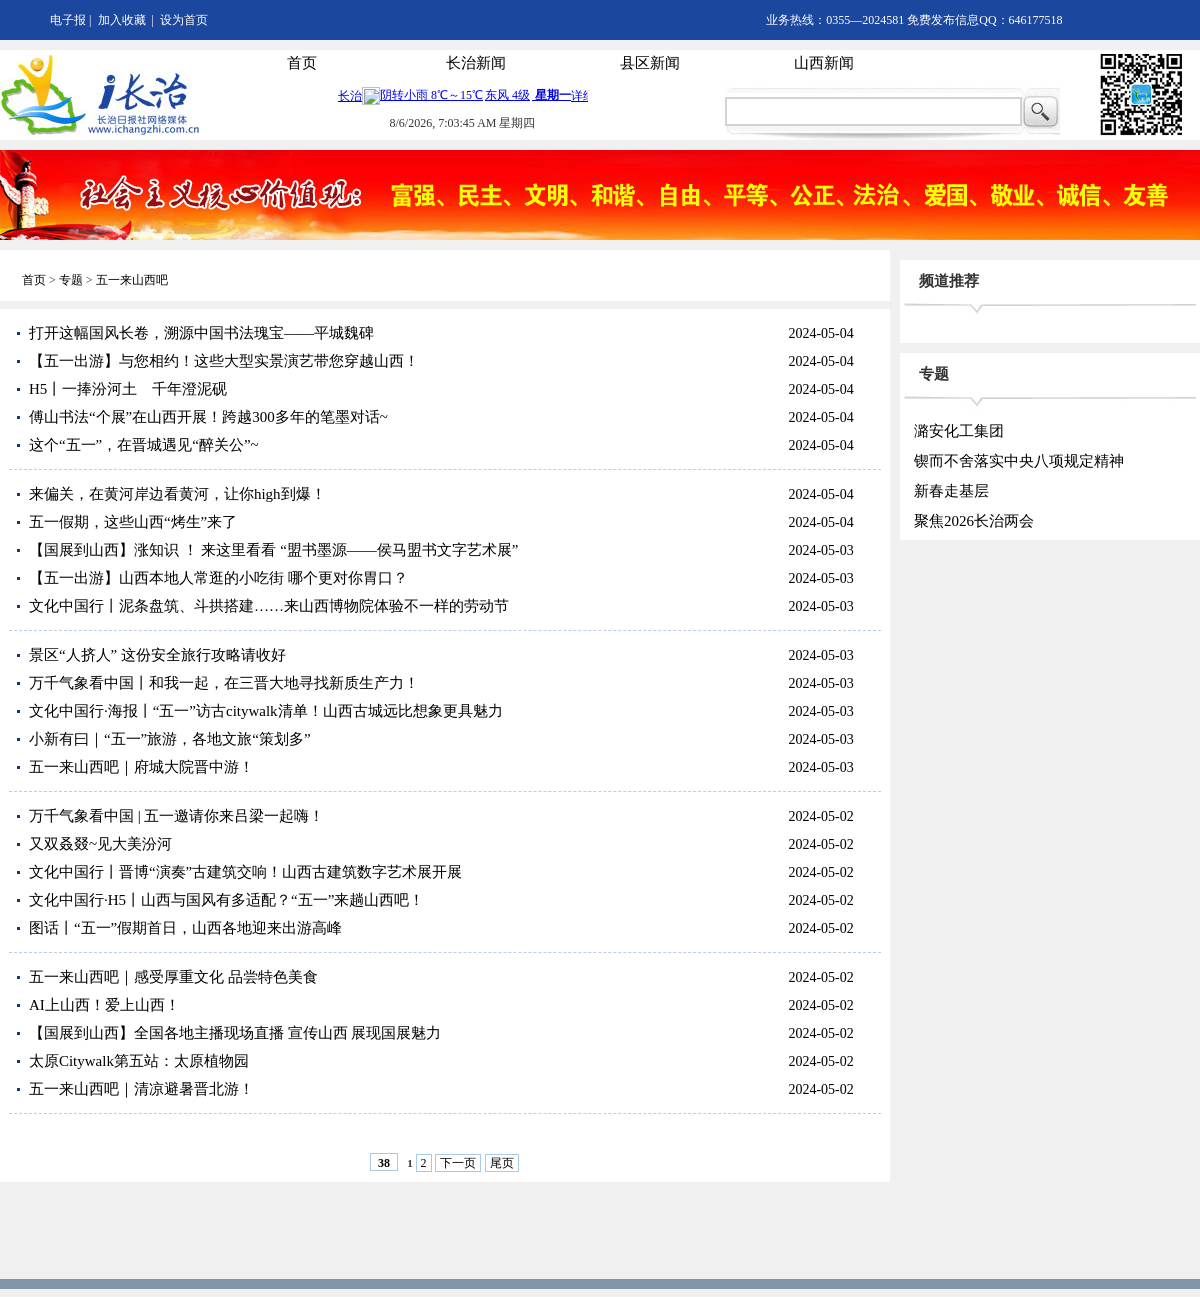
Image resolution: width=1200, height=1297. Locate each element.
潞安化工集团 (959, 431)
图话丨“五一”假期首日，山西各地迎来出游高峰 (185, 928)
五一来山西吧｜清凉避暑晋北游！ (141, 1089)
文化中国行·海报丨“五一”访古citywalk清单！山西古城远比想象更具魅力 (266, 711)
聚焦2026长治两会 (974, 521)
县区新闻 (650, 63)
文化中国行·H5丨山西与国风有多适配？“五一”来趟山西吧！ (226, 900)
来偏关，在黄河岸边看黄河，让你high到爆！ (177, 494)
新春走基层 (951, 491)
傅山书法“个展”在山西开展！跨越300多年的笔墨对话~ (208, 417)
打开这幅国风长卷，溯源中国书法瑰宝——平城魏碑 (201, 333)
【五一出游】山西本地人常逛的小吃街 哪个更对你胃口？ (218, 578)
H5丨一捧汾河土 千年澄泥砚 (128, 389)
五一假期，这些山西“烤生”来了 (133, 522)
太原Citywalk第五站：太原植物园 (139, 1061)
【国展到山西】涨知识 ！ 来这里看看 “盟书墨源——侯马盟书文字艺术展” (274, 550)
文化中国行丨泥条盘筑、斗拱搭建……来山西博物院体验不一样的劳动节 (269, 606)
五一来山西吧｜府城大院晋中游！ (141, 767)
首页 (302, 63)
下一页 (458, 1163)
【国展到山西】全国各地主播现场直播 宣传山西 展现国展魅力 (235, 1033)
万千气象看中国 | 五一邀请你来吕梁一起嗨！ (177, 816)
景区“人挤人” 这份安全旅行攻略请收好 (157, 655)
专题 (71, 280)
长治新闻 (476, 63)
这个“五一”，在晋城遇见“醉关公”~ (144, 445)
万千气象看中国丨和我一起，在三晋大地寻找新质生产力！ (224, 683)
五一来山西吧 (132, 280)
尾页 (502, 1163)
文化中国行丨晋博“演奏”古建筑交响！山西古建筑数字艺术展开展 (245, 872)
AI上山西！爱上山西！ (104, 1005)
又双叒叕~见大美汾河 (100, 844)
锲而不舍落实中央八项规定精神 (1019, 461)
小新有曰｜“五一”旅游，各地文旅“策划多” (170, 739)
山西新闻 (824, 63)
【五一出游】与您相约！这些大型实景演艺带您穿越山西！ (224, 361)
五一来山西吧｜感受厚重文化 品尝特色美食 (173, 977)
